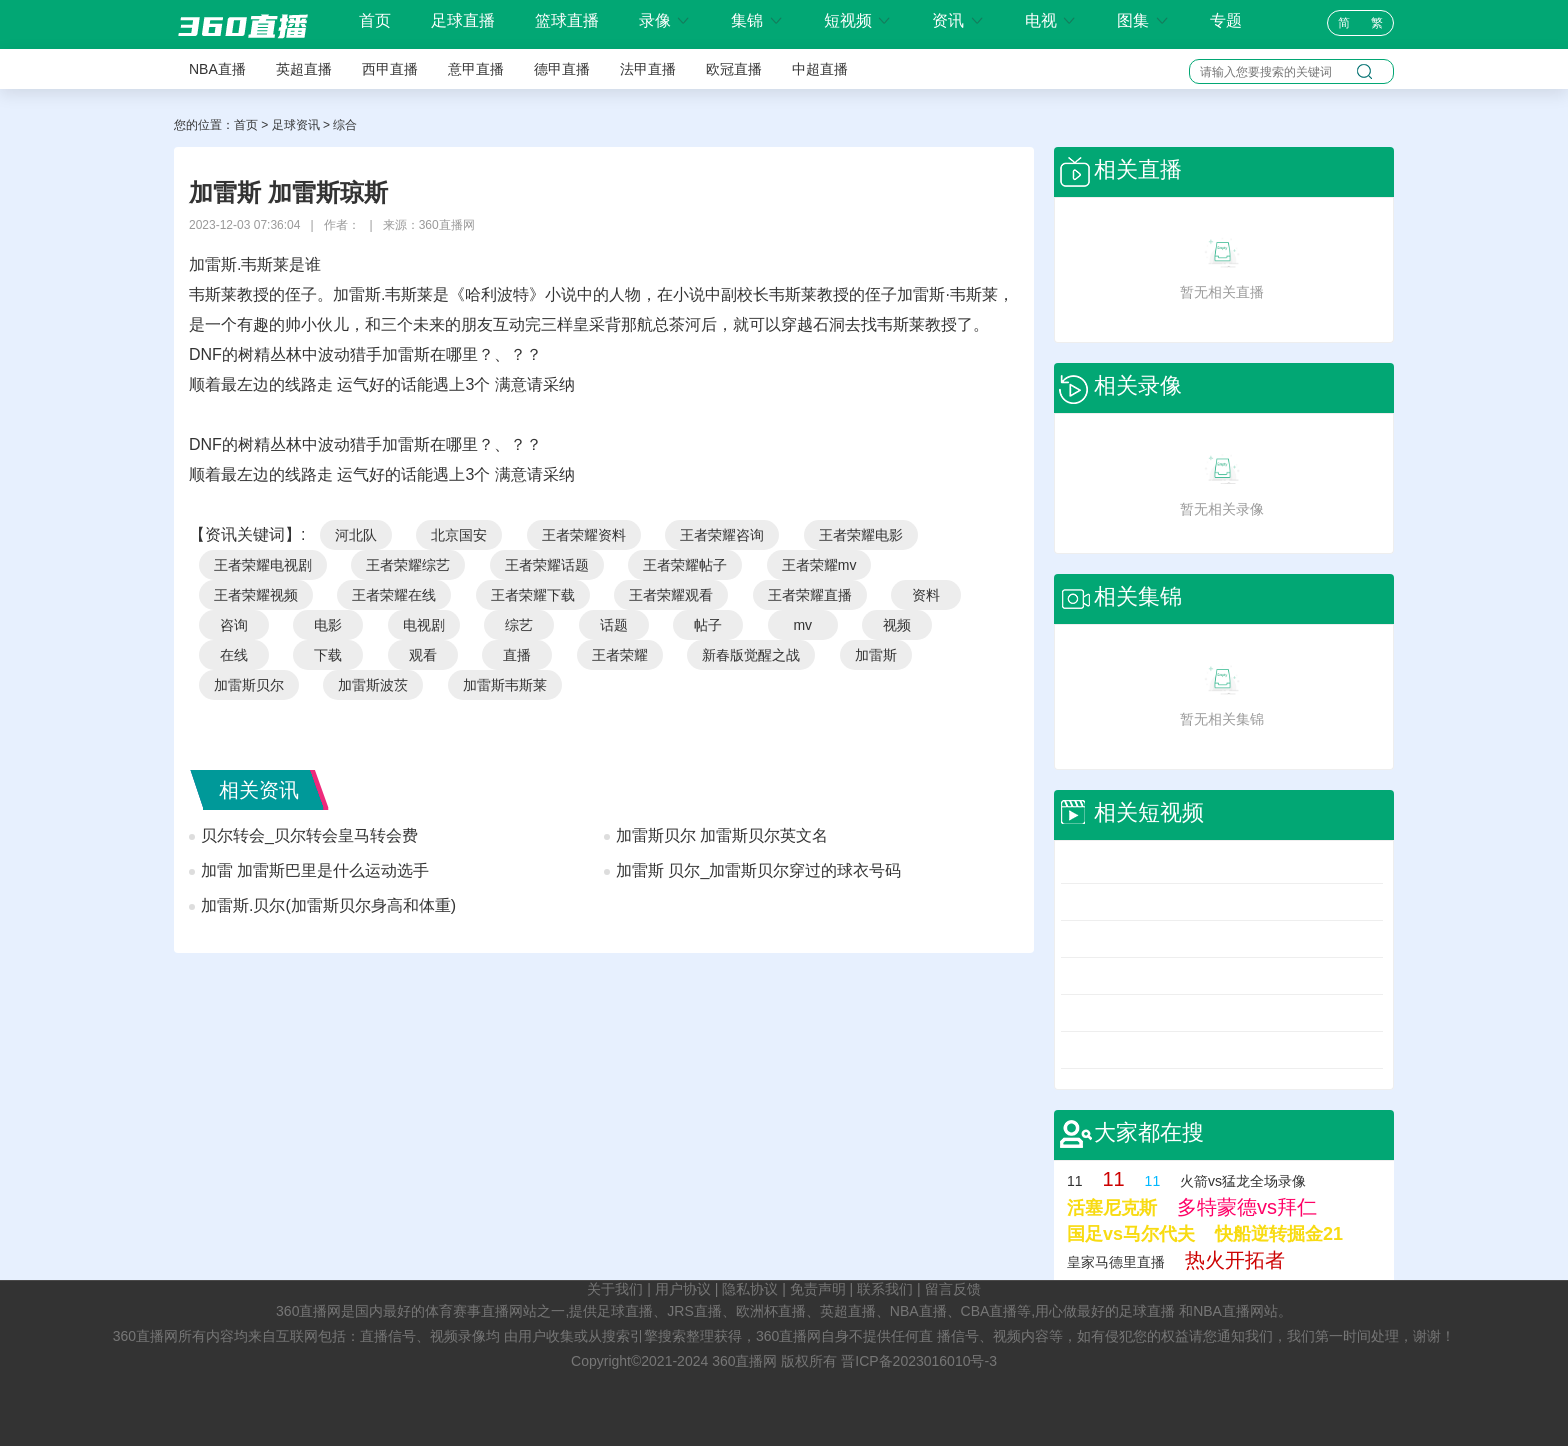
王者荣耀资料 (584, 535)
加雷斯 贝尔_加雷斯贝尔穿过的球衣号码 (758, 870)
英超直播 (304, 69)
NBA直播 (217, 69)
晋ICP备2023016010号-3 (919, 1361)
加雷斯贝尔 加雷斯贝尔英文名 (722, 835)
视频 (897, 625)
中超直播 (820, 69)
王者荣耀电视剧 (263, 565)
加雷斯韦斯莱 (505, 685)
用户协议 (683, 1289)
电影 (328, 625)
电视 (1051, 20)
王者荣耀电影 (861, 535)
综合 (345, 125)
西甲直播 (390, 69)
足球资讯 (296, 125)
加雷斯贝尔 (249, 685)
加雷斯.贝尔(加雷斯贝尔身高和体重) (328, 905)
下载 (328, 655)
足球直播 (463, 20)
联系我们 (885, 1289)
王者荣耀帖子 (685, 565)
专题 (1226, 20)
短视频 (858, 20)
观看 (423, 655)
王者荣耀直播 (810, 595)
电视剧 (424, 625)
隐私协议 (750, 1289)
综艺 (519, 625)
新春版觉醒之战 (751, 655)
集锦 (757, 20)
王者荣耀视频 (256, 595)
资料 (926, 595)
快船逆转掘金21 (1279, 1234)
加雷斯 (876, 655)
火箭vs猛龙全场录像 (1243, 1181)
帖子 (708, 625)
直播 (517, 655)
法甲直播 (648, 69)
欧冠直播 (734, 69)
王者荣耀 (620, 655)
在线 (234, 655)
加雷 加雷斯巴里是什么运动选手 (315, 870)
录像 (665, 20)
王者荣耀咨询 (722, 535)
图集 (1143, 20)
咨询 (234, 625)
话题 (614, 625)
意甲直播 (476, 69)
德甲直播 (562, 69)
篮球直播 (567, 20)
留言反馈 (953, 1289)
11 (1075, 1181)
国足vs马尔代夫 (1131, 1234)
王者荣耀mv (819, 565)
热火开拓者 (1235, 1260)
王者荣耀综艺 (408, 565)
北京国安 (459, 535)
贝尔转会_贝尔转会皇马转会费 (309, 835)
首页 (375, 21)
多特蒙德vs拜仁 (1247, 1207)
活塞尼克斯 (1112, 1208)
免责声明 (818, 1289)
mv (802, 625)
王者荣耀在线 (394, 595)
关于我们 (615, 1289)
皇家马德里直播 (1116, 1262)
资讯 (958, 20)
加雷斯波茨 (373, 685)
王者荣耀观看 (671, 595)
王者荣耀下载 (533, 595)
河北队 (356, 535)
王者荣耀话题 (547, 565)
